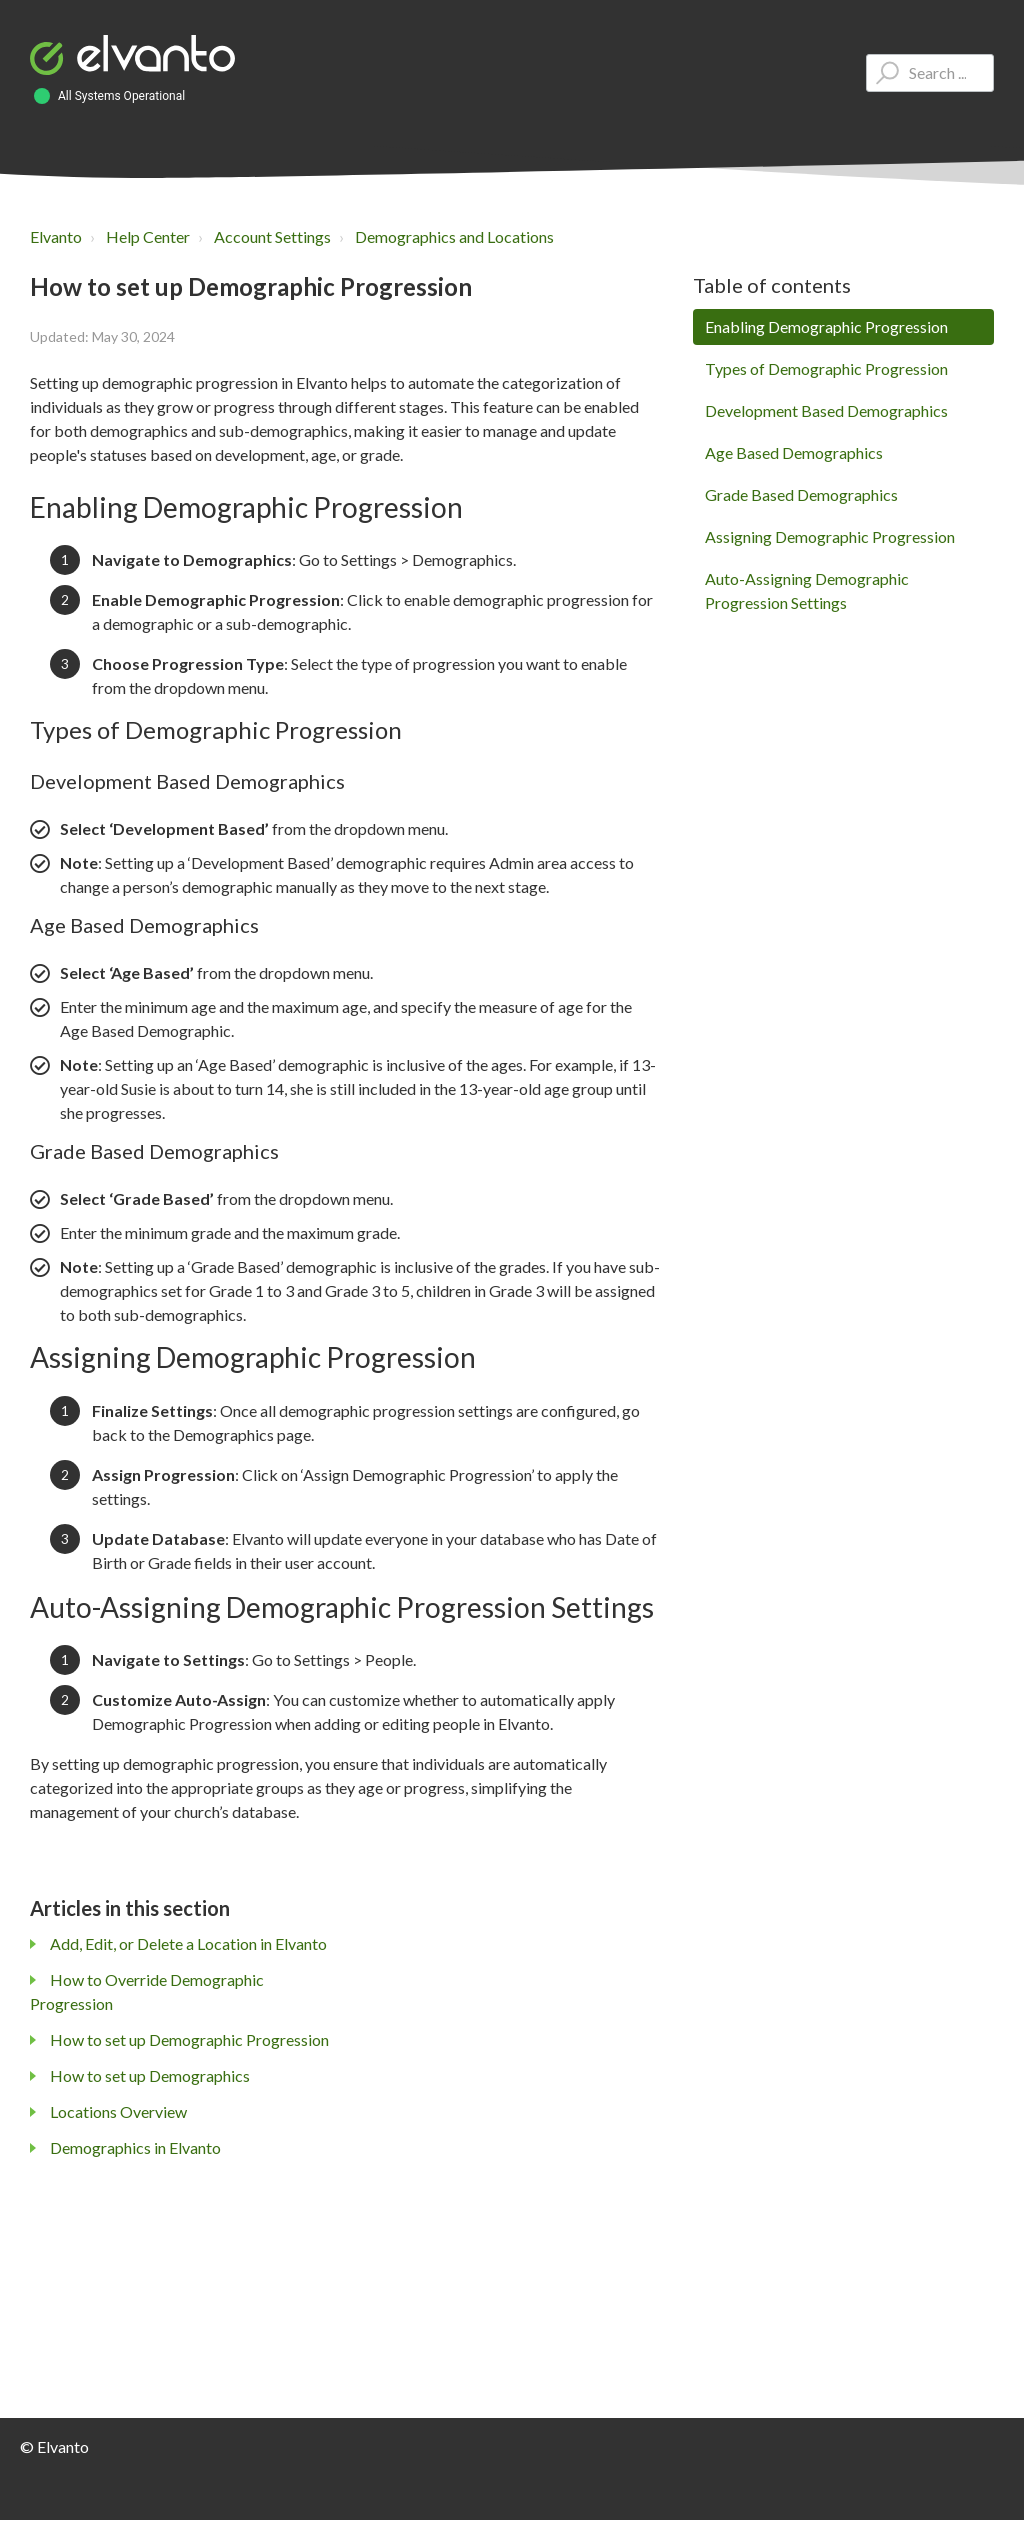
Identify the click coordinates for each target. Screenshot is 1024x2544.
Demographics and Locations (454, 236)
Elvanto (56, 236)
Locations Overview (118, 2111)
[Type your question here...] (930, 73)
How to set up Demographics (150, 2075)
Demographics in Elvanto (135, 2147)
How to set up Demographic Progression (189, 2039)
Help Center (148, 236)
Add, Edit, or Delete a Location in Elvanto (188, 1943)
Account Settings (272, 236)
